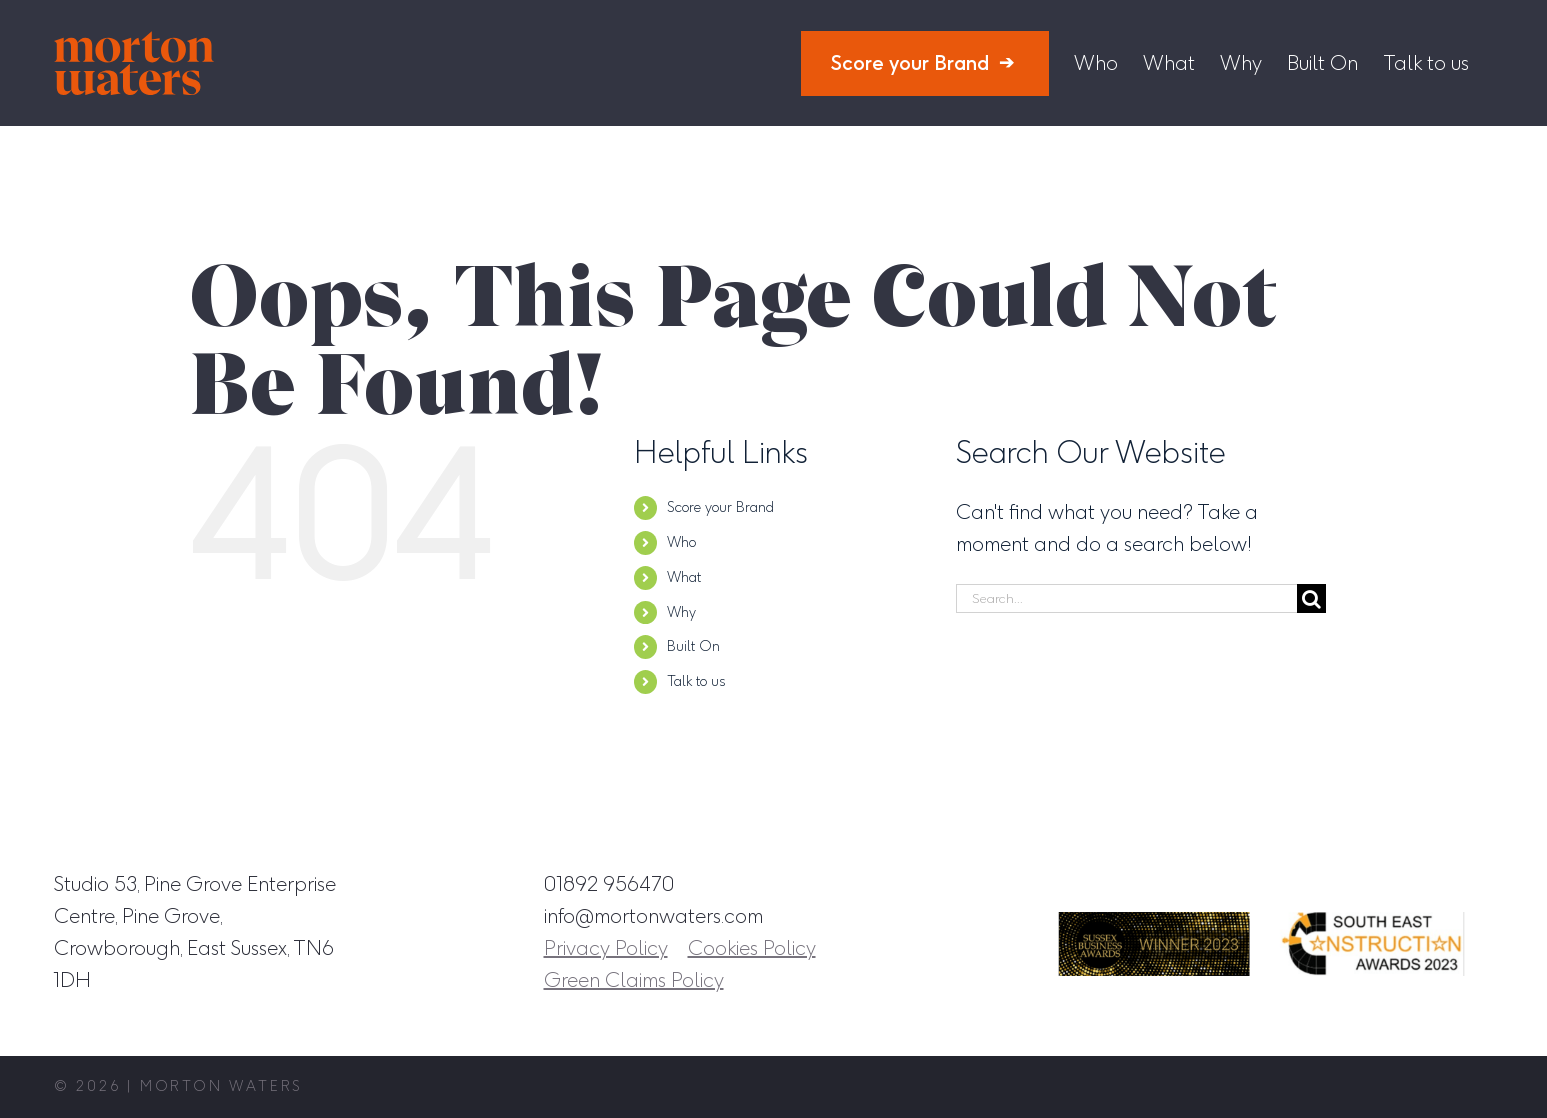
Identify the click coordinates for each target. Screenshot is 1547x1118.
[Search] (1311, 598)
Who (681, 542)
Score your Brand (720, 507)
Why (681, 612)
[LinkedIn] (1387, 883)
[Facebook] (1341, 883)
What (684, 577)
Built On (693, 646)
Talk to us (696, 681)
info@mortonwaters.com (653, 916)
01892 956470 (609, 884)
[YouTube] (1479, 883)
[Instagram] (1295, 883)
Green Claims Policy (634, 980)
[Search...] (1126, 598)
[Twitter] (1433, 883)
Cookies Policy (752, 948)
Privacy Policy (606, 948)
